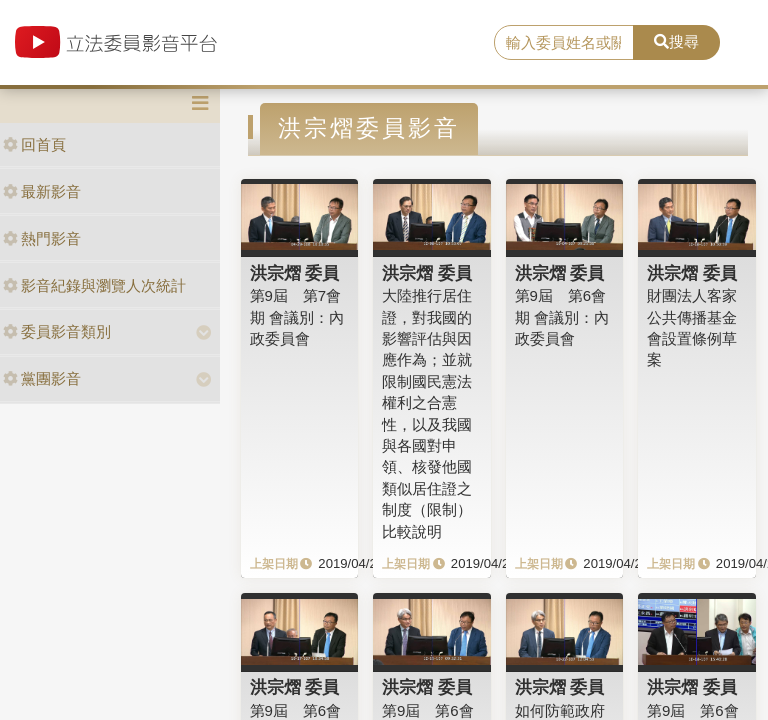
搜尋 (676, 41)
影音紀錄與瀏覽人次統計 (94, 285)
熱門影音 (42, 238)
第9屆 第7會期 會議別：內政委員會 (297, 317)
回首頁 (34, 144)
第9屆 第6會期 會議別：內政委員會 (562, 317)
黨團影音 (42, 378)
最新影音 (42, 191)
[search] (564, 43)
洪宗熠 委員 (295, 273)
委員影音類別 (57, 331)
